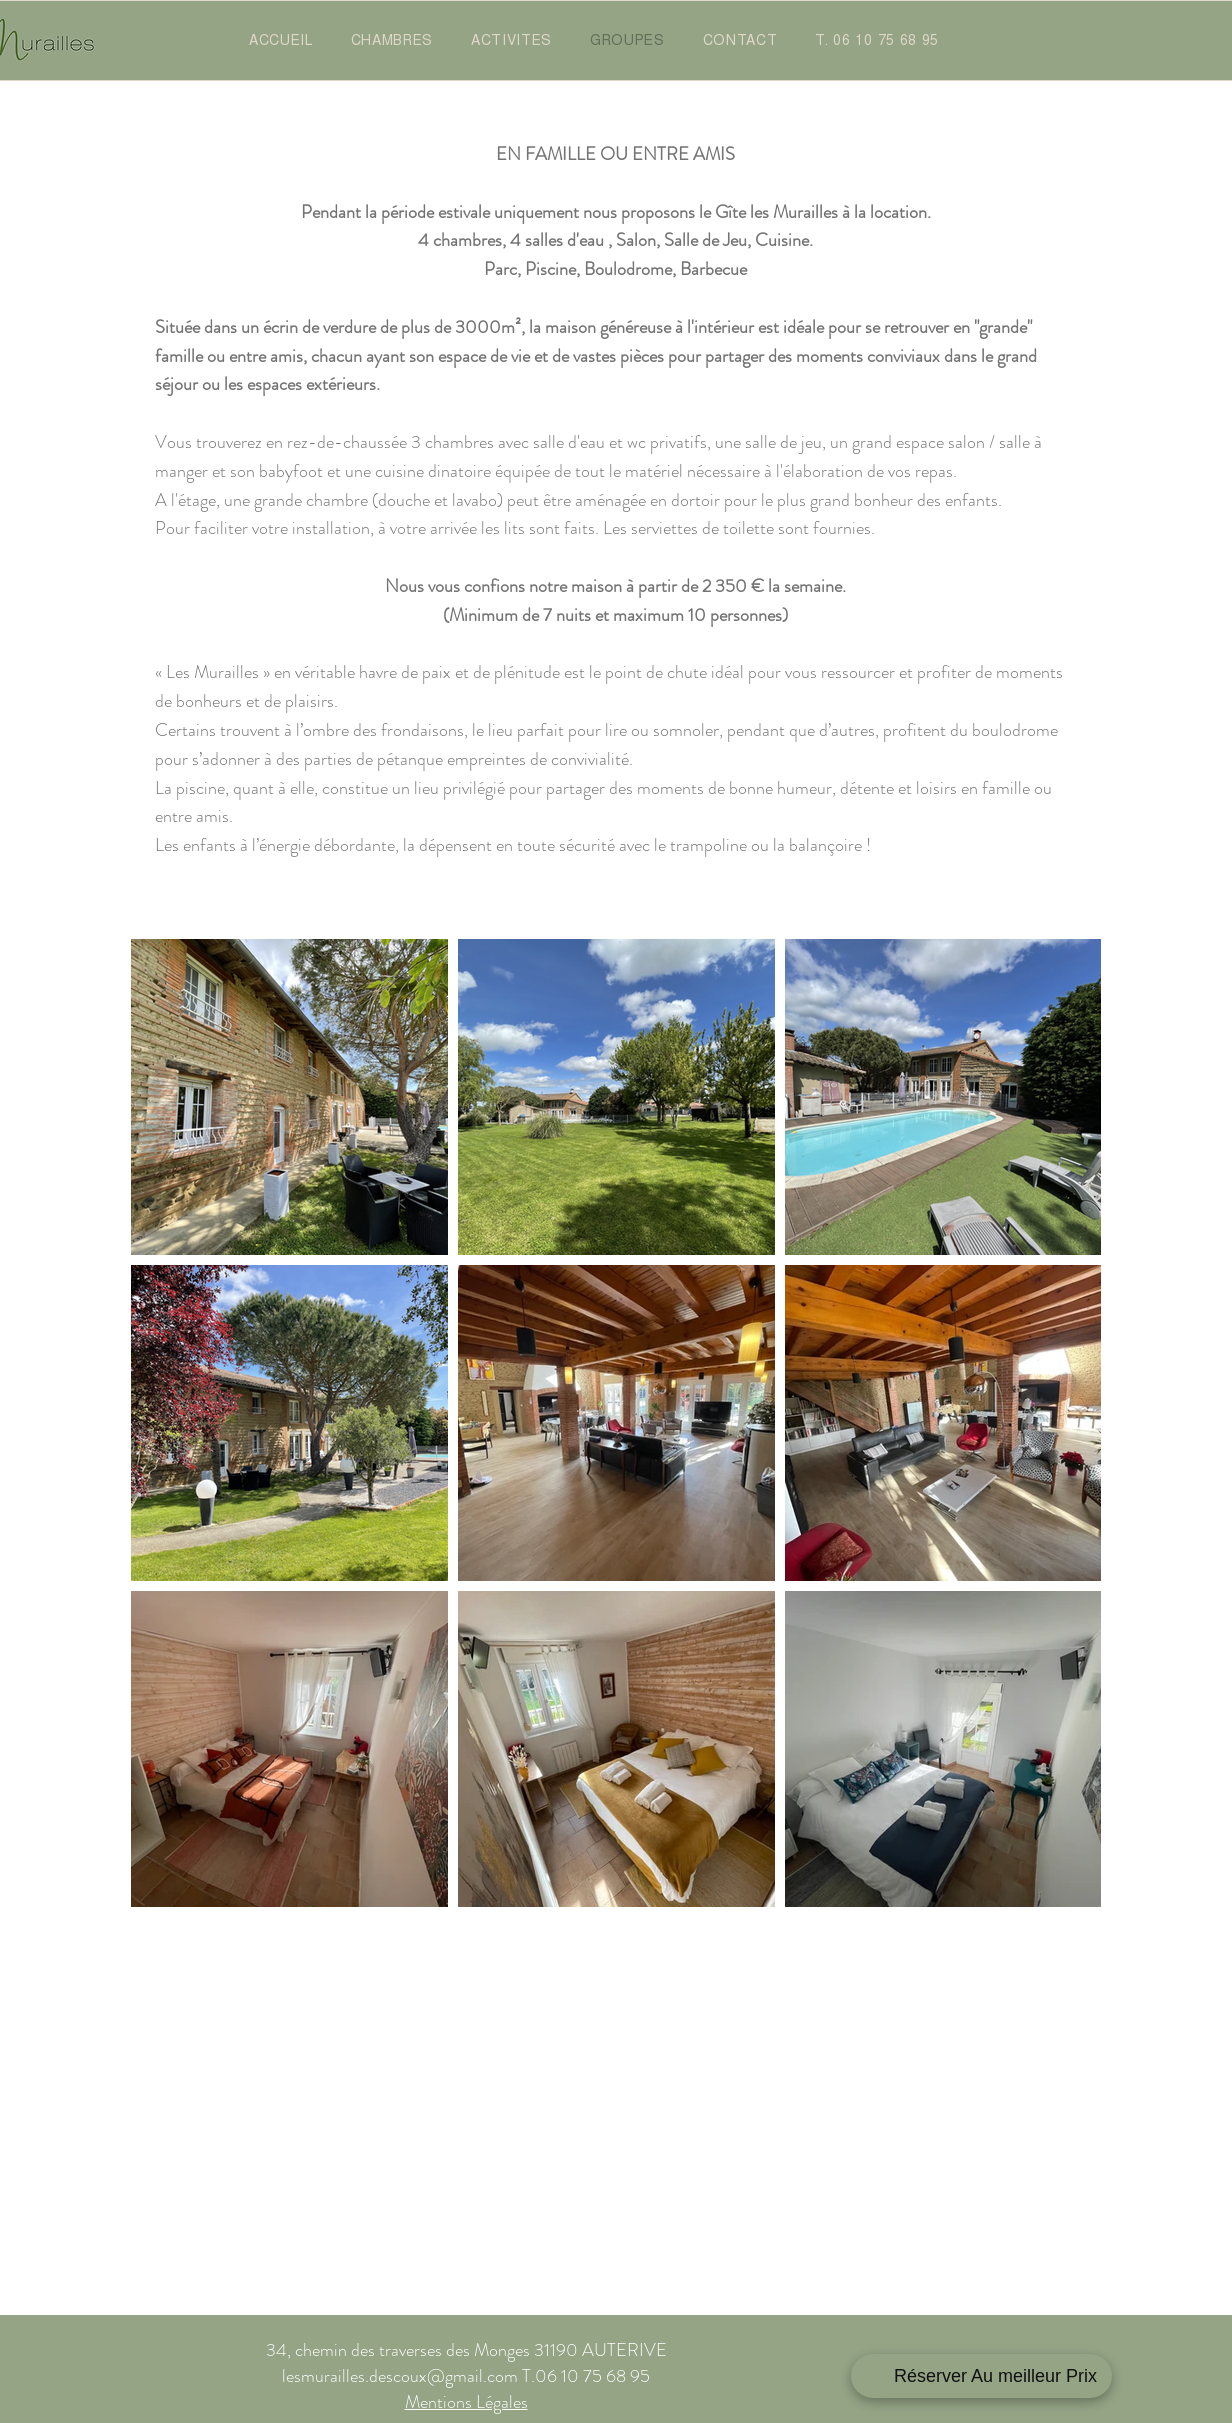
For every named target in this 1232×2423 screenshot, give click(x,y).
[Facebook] (870, 2376)
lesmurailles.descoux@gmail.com (400, 2376)
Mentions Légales (466, 2402)
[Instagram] (970, 2376)
